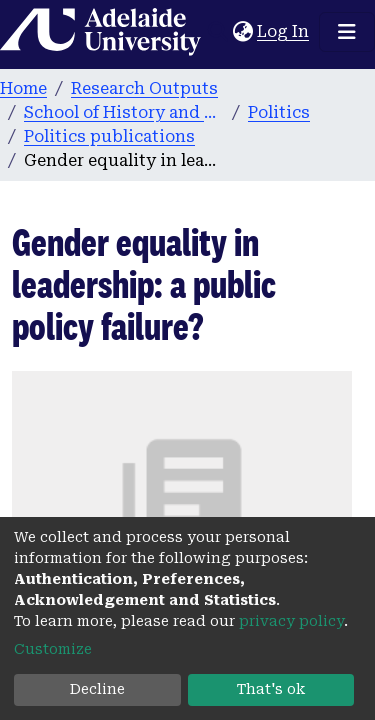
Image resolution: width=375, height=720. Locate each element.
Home (23, 88)
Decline (97, 689)
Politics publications (109, 136)
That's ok (271, 689)
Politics (279, 112)
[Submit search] (217, 32)
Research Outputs (144, 88)
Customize (53, 649)
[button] (242, 32)
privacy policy (291, 621)
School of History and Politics (124, 112)
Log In (284, 31)
